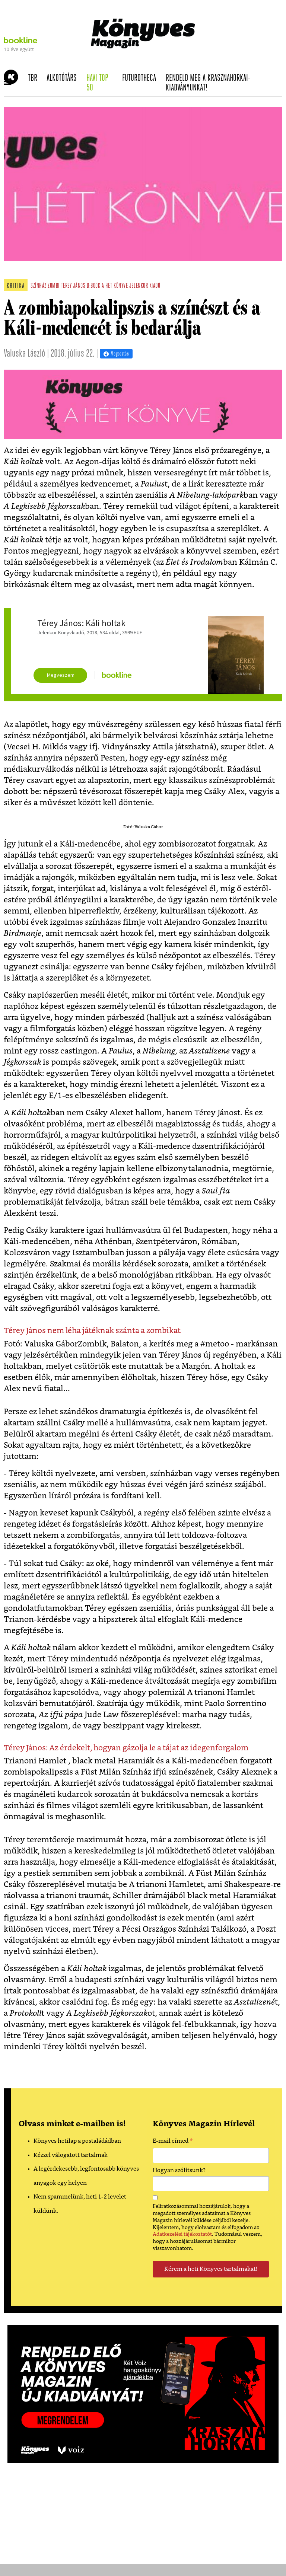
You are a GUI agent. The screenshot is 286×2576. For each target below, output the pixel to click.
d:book (93, 286)
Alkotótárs (64, 78)
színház (39, 286)
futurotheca (141, 78)
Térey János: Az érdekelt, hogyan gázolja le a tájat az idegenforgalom (126, 1748)
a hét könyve (115, 286)
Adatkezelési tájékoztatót (182, 2234)
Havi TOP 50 (101, 83)
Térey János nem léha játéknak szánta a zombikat (92, 1331)
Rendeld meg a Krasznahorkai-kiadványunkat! (208, 83)
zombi (54, 286)
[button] (8, 82)
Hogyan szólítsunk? (179, 2170)
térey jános (73, 286)
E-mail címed (173, 2142)
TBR (35, 78)
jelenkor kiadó (145, 286)
